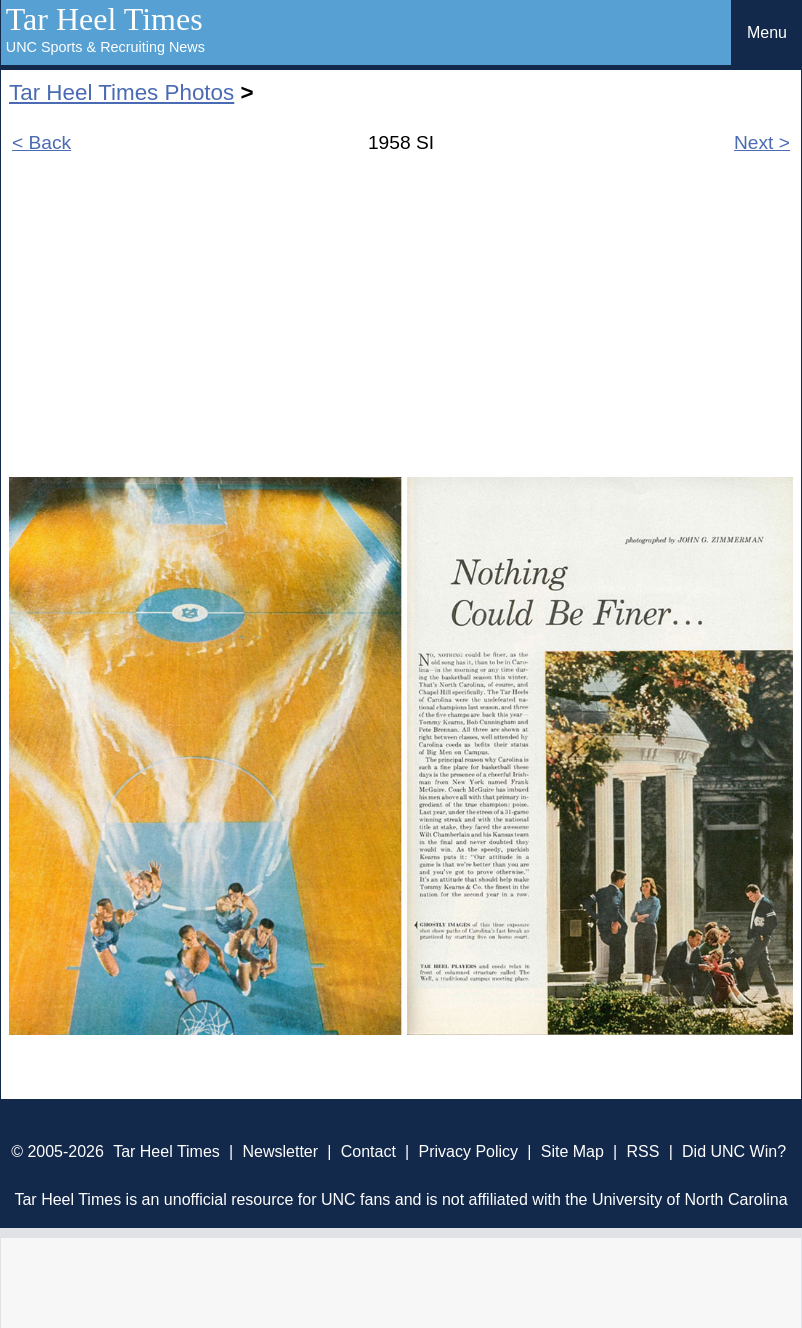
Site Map (572, 1151)
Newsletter (280, 1151)
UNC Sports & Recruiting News (105, 47)
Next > (762, 142)
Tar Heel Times (104, 19)
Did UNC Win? (734, 1151)
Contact (368, 1151)
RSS (642, 1151)
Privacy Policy (468, 1151)
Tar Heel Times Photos (121, 92)
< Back (41, 142)
